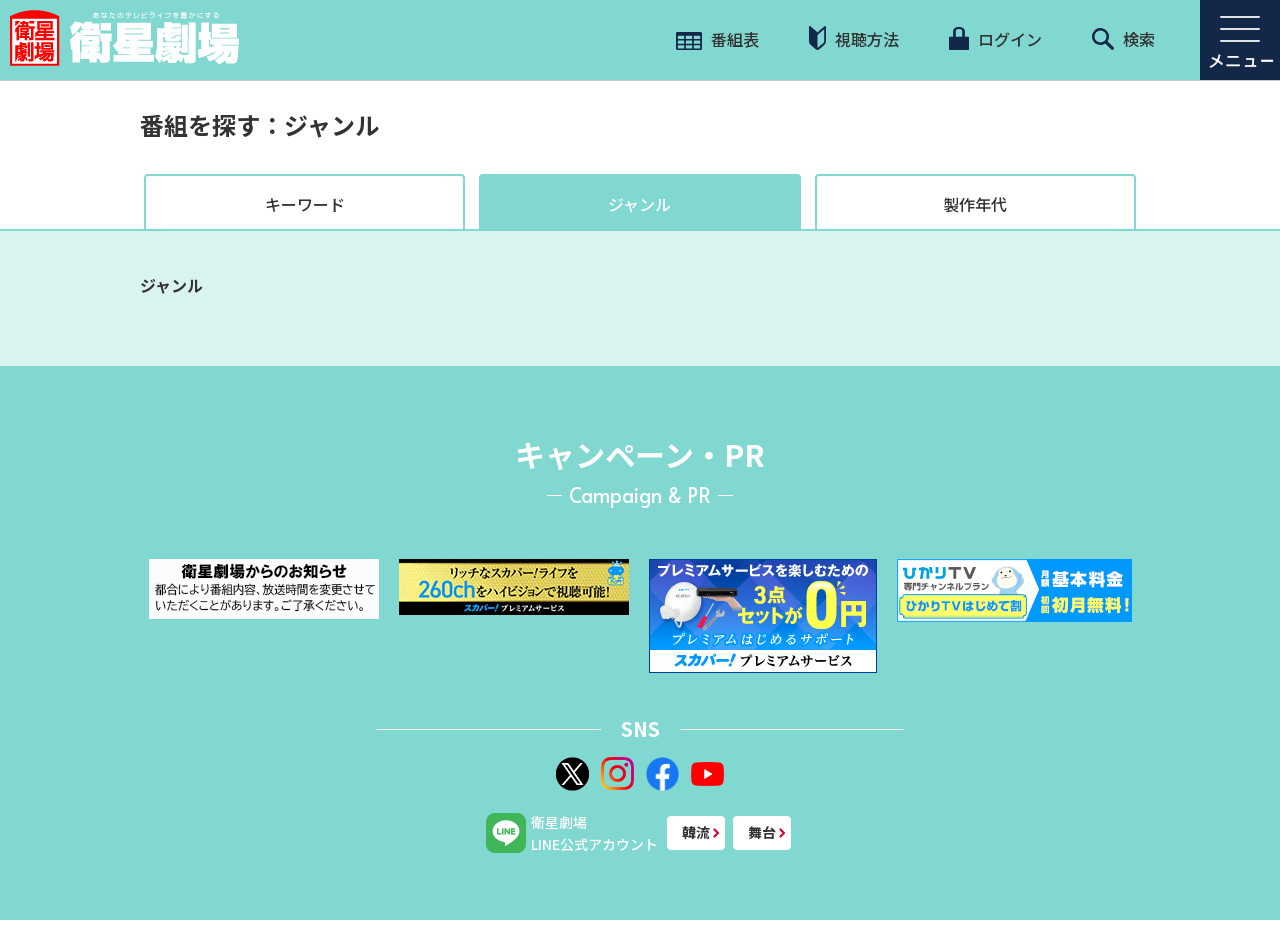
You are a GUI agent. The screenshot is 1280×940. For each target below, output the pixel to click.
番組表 (717, 39)
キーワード (305, 204)
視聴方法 (854, 38)
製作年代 (975, 204)
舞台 (762, 832)
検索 (1123, 39)
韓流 (696, 832)
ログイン (995, 39)
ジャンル (639, 204)
